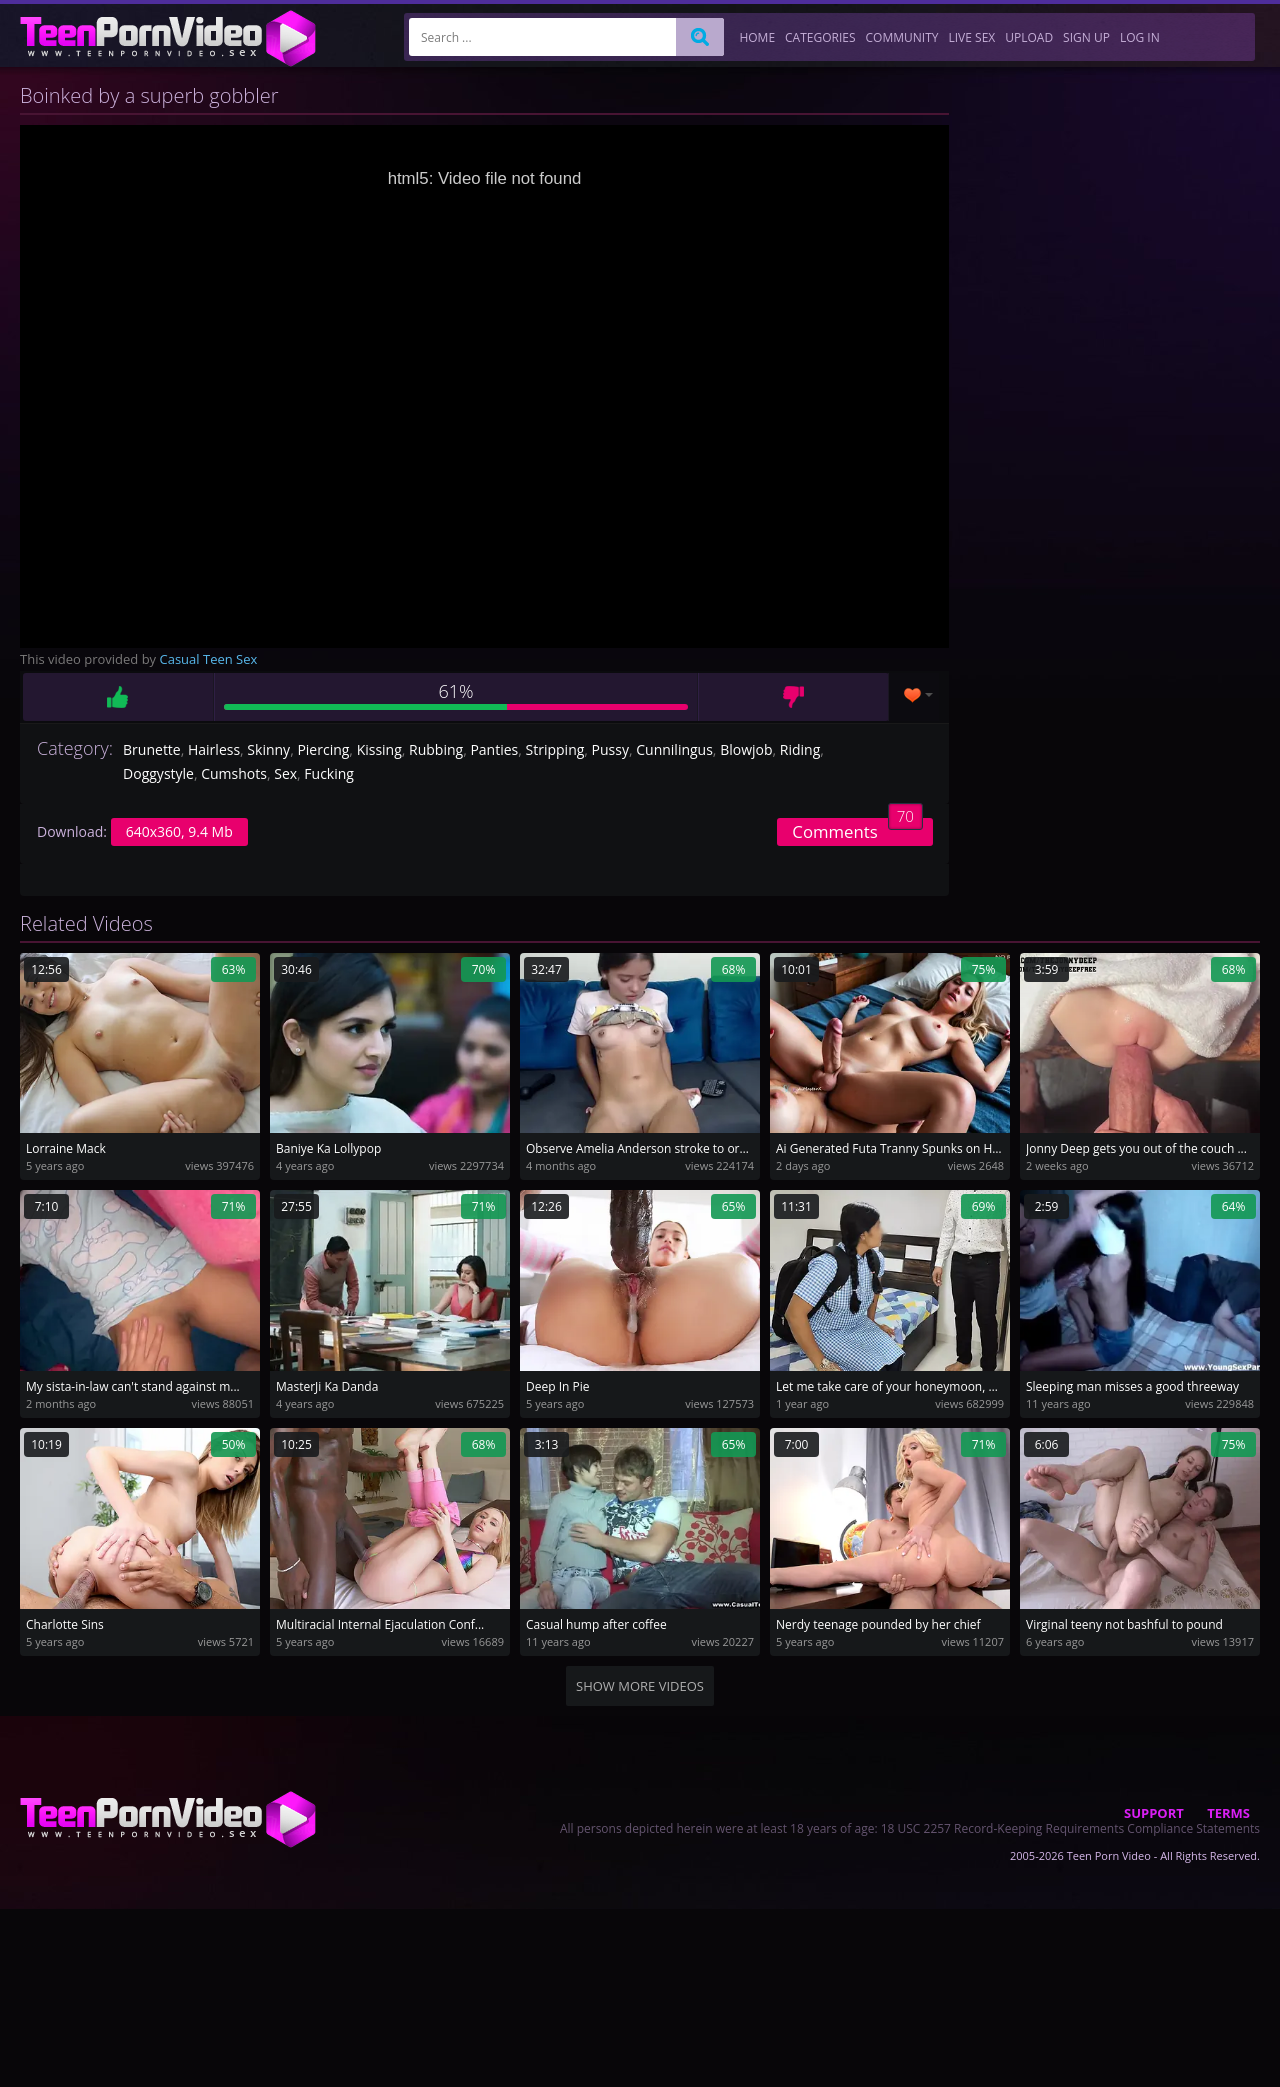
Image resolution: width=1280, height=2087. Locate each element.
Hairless (214, 749)
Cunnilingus (674, 749)
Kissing (379, 749)
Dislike (793, 697)
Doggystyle (158, 773)
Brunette (152, 749)
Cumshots (234, 773)
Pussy (610, 749)
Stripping (555, 749)
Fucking (329, 773)
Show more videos (640, 1686)
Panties (494, 749)
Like (118, 697)
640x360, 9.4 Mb (179, 831)
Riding (800, 749)
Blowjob (746, 749)
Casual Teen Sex (209, 659)
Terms (1228, 1813)
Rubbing (436, 749)
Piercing (323, 749)
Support (1154, 1813)
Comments (857, 830)
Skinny (268, 749)
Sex (285, 773)
